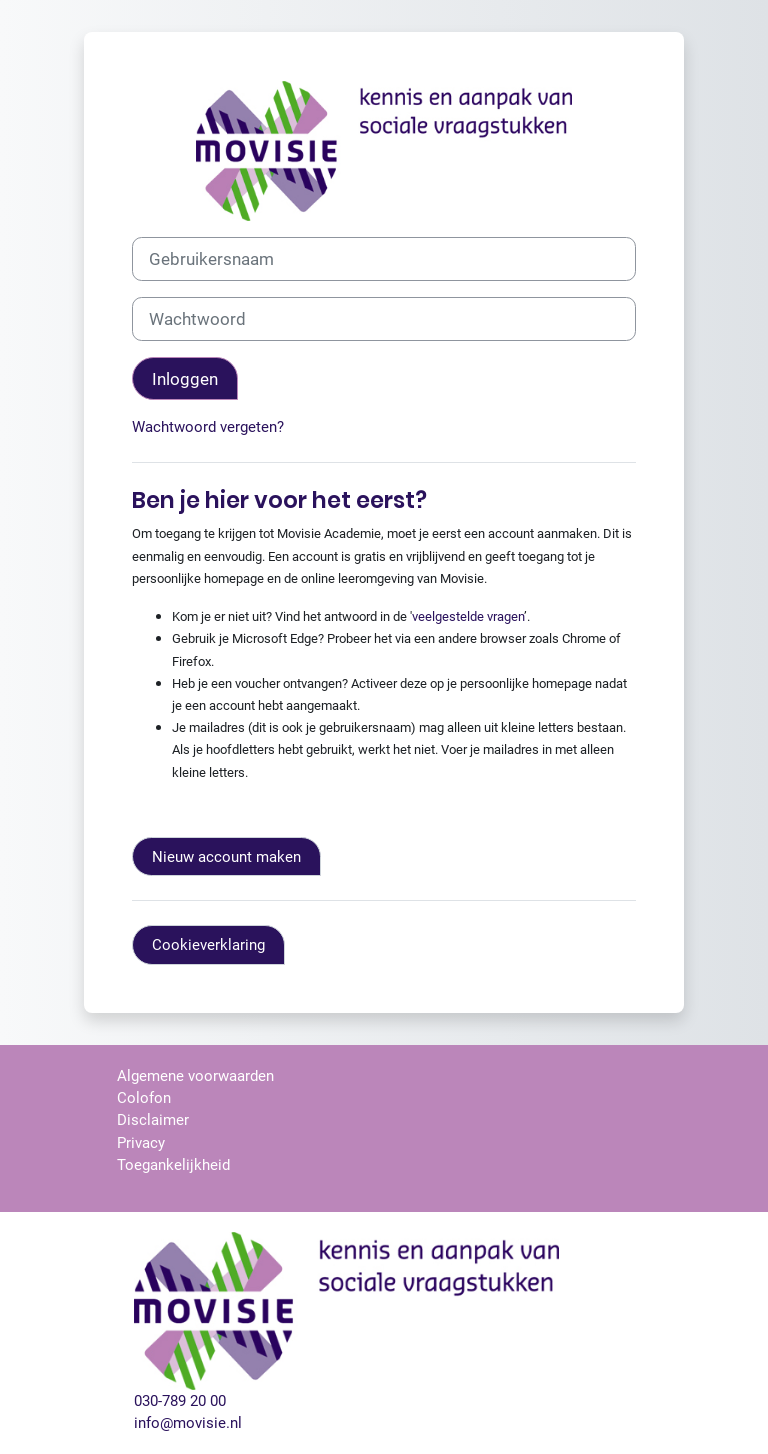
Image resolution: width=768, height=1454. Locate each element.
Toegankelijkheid (173, 1165)
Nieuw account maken (226, 857)
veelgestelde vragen (468, 616)
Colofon (144, 1098)
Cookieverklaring (208, 945)
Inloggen (185, 379)
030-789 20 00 (180, 1401)
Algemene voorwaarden (195, 1076)
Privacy (141, 1143)
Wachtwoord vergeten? (208, 427)
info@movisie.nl (188, 1423)
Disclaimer (153, 1120)
